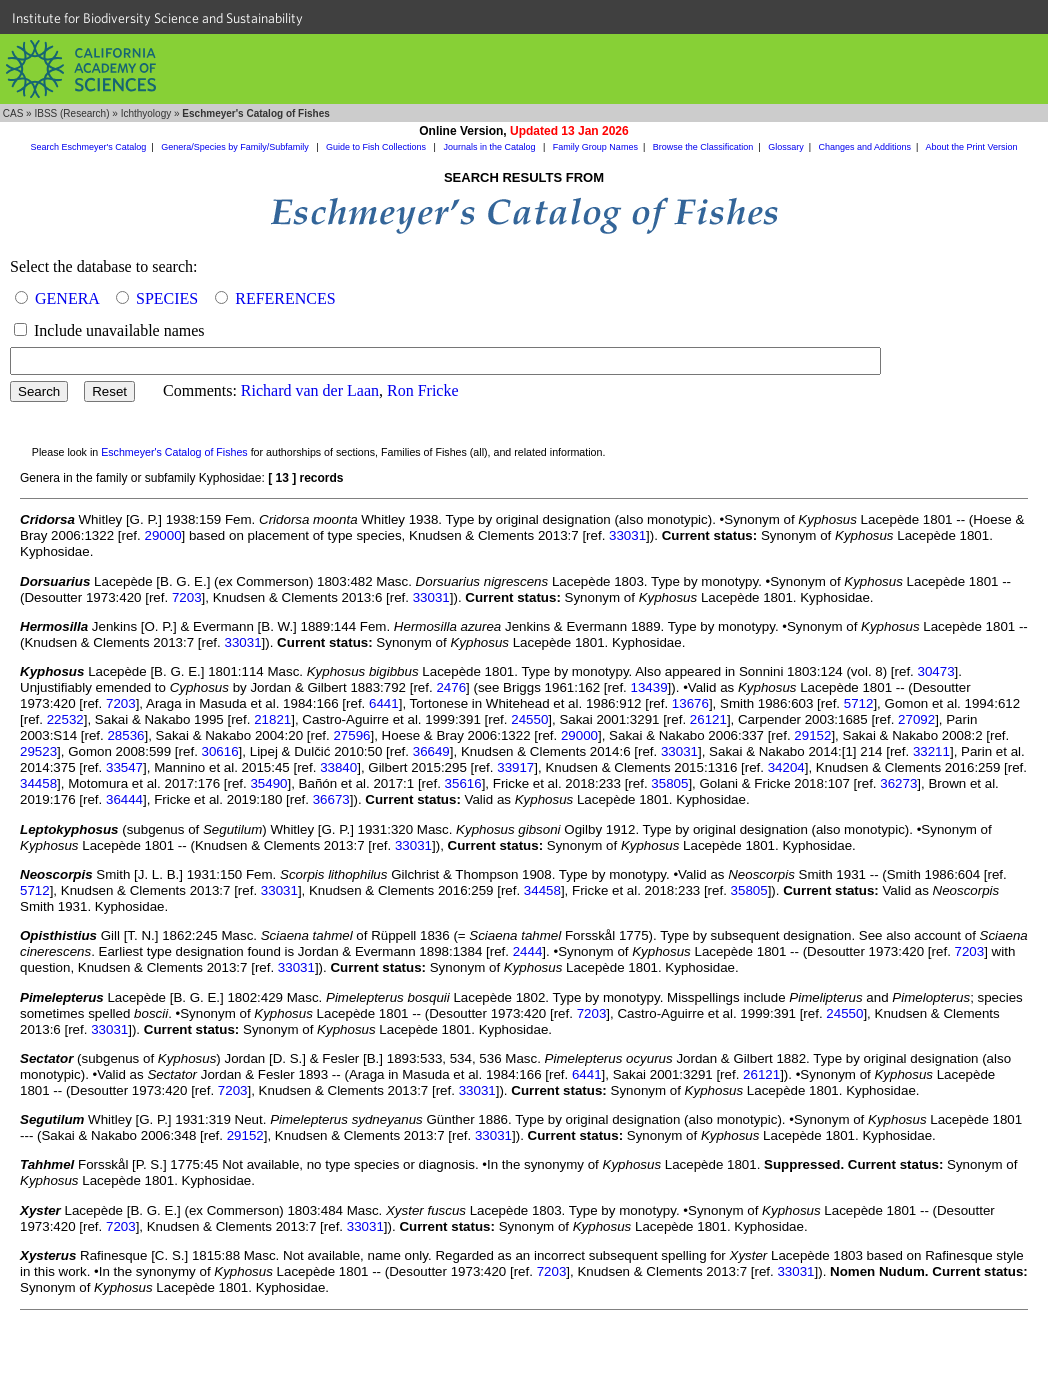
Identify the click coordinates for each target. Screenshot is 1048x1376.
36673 (331, 799)
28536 (125, 735)
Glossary (786, 147)
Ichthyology (146, 113)
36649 (431, 751)
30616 (220, 751)
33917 (515, 767)
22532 (65, 719)
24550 (529, 719)
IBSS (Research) (71, 113)
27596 (351, 735)
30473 (936, 671)
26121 (708, 719)
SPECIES (167, 298)
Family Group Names (595, 147)
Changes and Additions (864, 147)
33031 (627, 535)
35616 (463, 783)
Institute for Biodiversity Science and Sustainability (157, 18)
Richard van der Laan (310, 390)
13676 (690, 703)
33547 (124, 767)
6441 (384, 703)
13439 (649, 687)
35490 (268, 783)
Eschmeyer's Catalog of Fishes (174, 452)
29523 (38, 751)
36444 (124, 799)
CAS (13, 113)
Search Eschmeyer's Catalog (89, 147)
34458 (38, 783)
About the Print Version (971, 147)
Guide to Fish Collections (377, 147)
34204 (786, 767)
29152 (812, 735)
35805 (669, 783)
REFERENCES (285, 298)
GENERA (67, 298)
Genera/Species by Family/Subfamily (236, 147)
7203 (187, 597)
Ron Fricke (423, 390)
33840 (338, 767)
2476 (451, 687)
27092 (916, 719)
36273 (898, 783)
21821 (272, 719)
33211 (931, 751)
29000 (162, 535)
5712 (859, 703)
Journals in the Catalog (490, 147)
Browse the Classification (703, 147)
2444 (528, 951)
